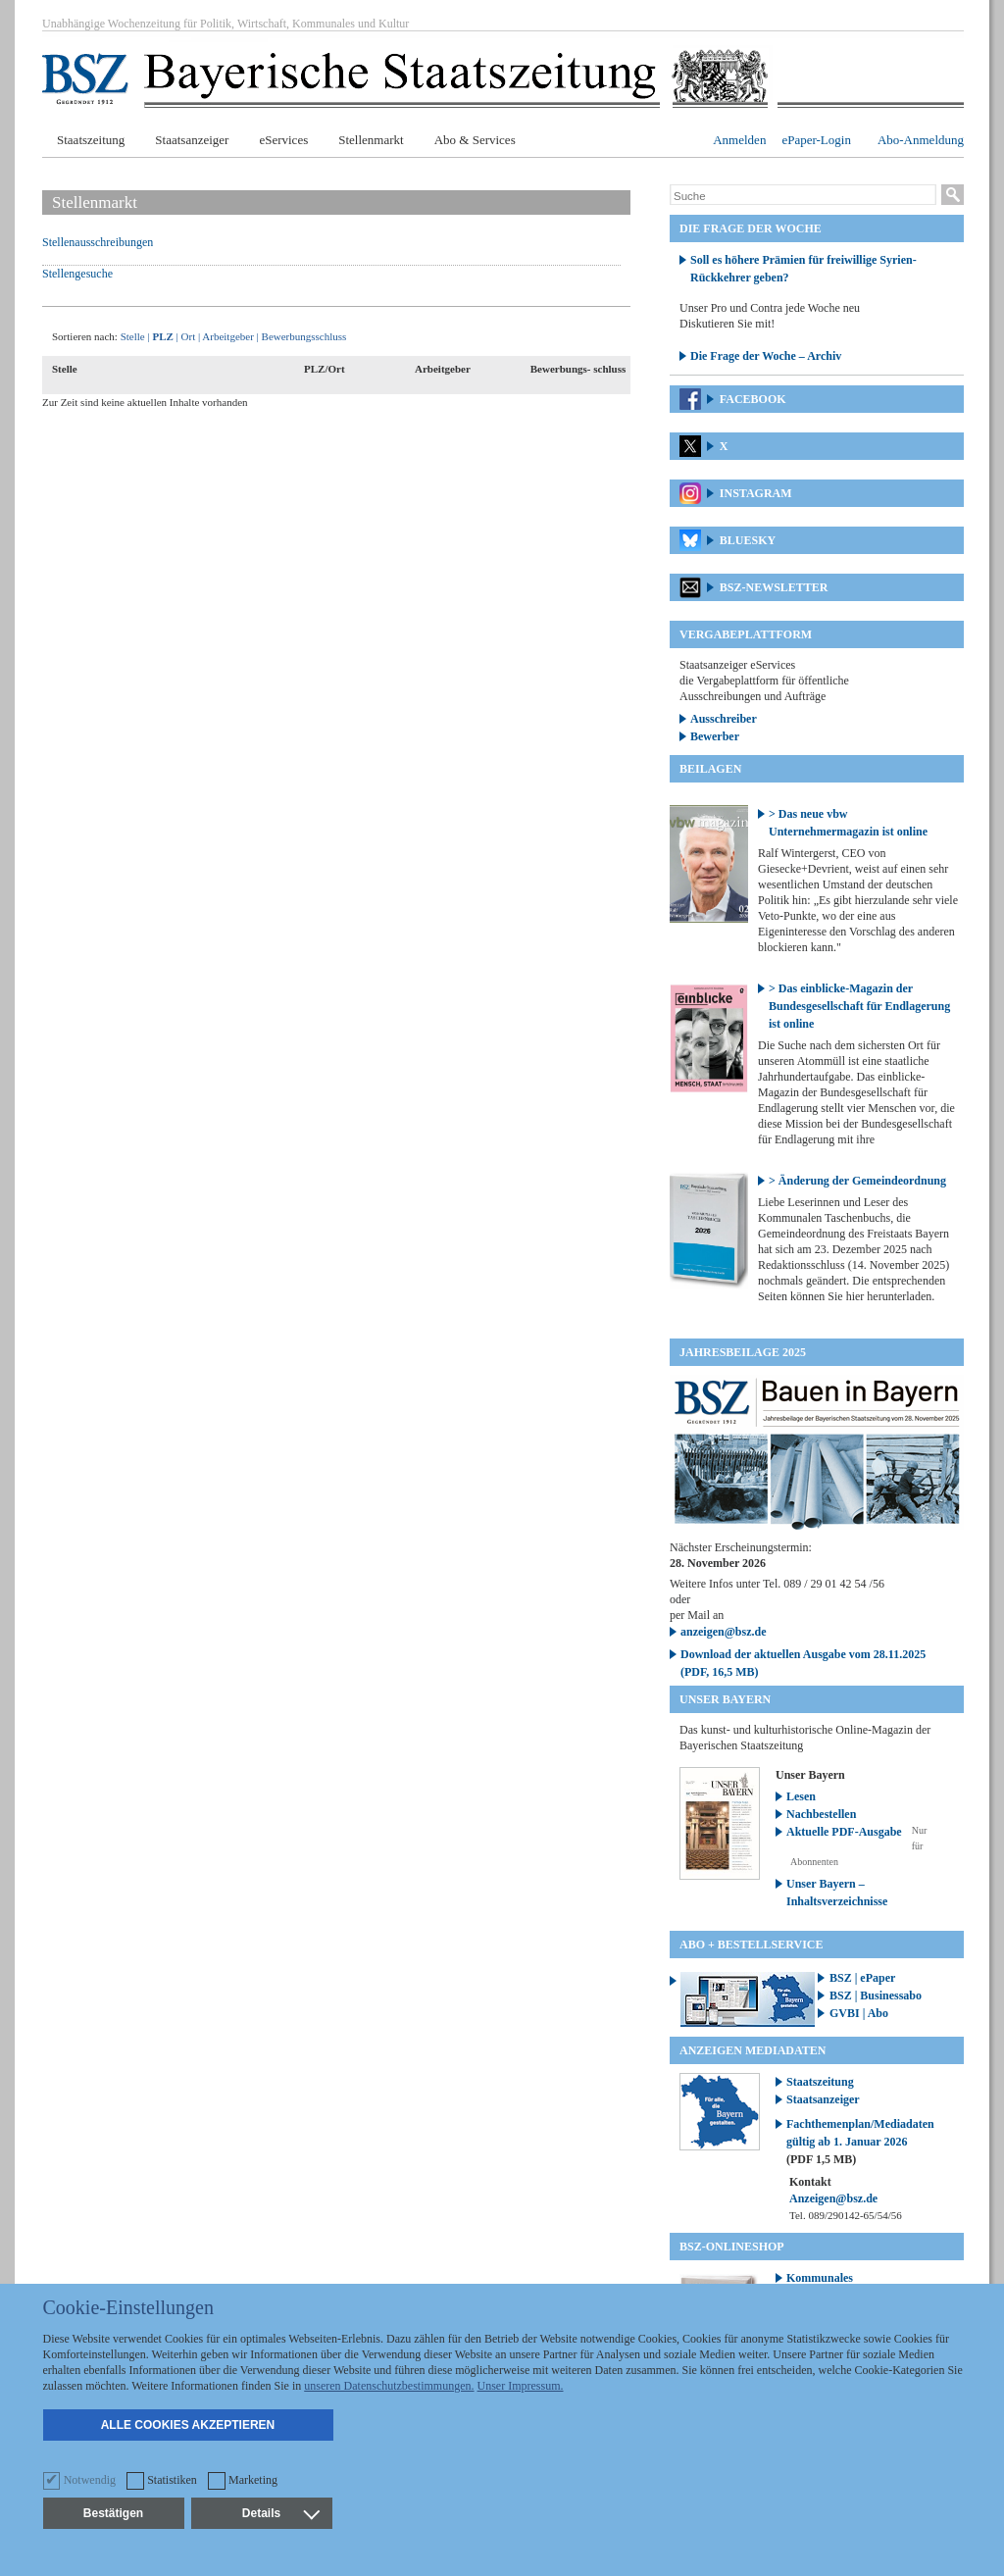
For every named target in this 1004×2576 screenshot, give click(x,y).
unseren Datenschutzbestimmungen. (389, 2386)
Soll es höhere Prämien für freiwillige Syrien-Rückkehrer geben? (803, 268)
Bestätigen (113, 2513)
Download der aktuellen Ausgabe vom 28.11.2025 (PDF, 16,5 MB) (803, 1663)
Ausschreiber (723, 719)
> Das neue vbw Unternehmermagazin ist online (848, 822)
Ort (188, 336)
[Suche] (803, 196)
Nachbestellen (821, 1814)
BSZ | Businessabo (875, 1995)
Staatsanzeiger (191, 139)
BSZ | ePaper (862, 1978)
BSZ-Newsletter (774, 587)
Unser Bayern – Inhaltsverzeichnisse (836, 1892)
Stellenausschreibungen (97, 242)
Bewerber (714, 736)
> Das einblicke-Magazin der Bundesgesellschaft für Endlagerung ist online (859, 1006)
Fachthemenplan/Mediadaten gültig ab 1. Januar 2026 (860, 2141)
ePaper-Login (816, 139)
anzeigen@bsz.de (723, 1632)
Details (280, 2513)
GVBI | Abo (858, 2013)
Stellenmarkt (370, 139)
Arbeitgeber (228, 336)
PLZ (162, 336)
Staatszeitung (91, 139)
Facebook (753, 399)
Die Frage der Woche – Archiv (765, 356)
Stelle (133, 336)
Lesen (801, 1796)
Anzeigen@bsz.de (833, 2198)
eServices (283, 139)
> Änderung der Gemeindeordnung (857, 1180)
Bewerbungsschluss (304, 336)
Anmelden (739, 139)
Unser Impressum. (520, 2386)
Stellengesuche (77, 273)
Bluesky (748, 540)
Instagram (756, 493)
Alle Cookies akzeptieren (188, 2425)
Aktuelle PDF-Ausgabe (844, 1832)
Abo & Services (475, 139)
